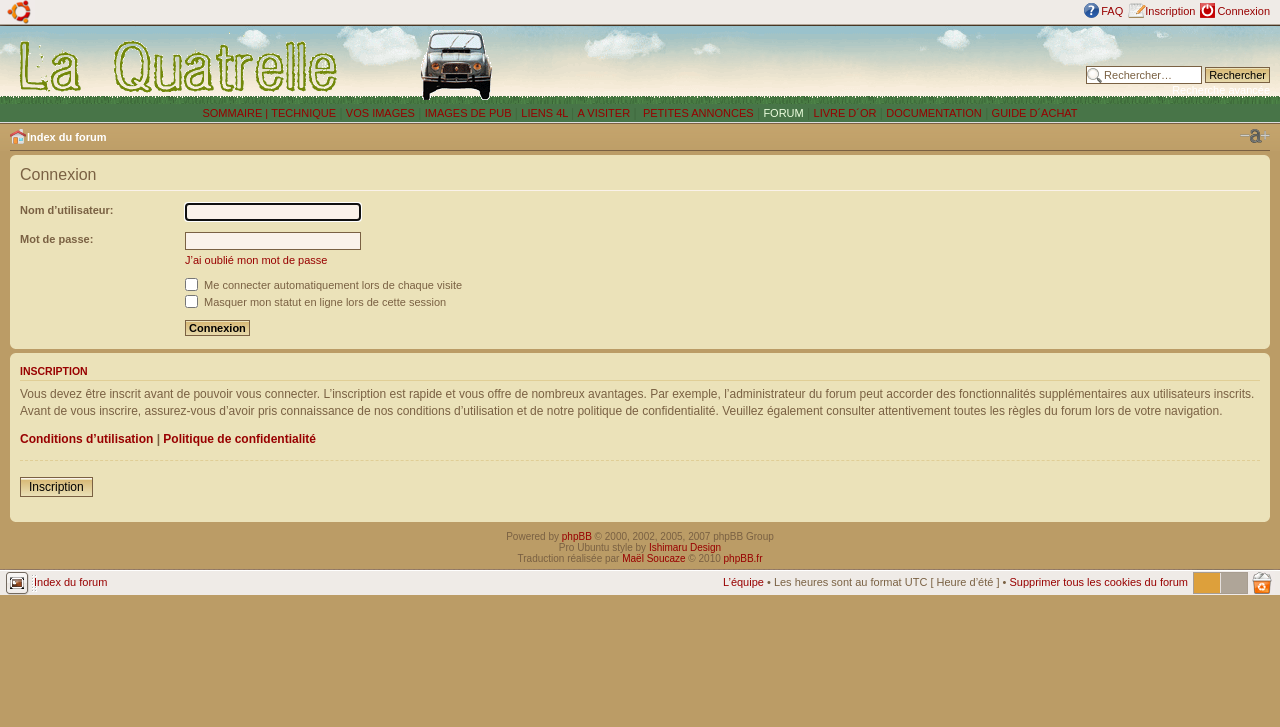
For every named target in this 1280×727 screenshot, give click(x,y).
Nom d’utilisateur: (67, 210)
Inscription (1170, 11)
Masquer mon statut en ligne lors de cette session (315, 302)
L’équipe (743, 582)
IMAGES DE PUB (468, 113)
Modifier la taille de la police (1255, 136)
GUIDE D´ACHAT (1035, 113)
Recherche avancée (1221, 90)
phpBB (577, 536)
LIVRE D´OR (845, 113)
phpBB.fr (743, 558)
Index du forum (66, 137)
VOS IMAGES (380, 113)
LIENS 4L (546, 113)
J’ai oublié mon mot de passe (256, 260)
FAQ (1112, 11)
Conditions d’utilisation (86, 439)
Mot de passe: (56, 239)
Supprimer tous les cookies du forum (1098, 582)
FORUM (783, 113)
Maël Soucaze (653, 558)
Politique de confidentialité (239, 439)
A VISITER (604, 113)
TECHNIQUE (303, 113)
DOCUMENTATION (934, 113)
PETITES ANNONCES (697, 113)
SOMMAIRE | (236, 113)
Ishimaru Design (685, 547)
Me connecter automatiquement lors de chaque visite (323, 285)
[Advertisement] (823, 65)
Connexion (1243, 11)
